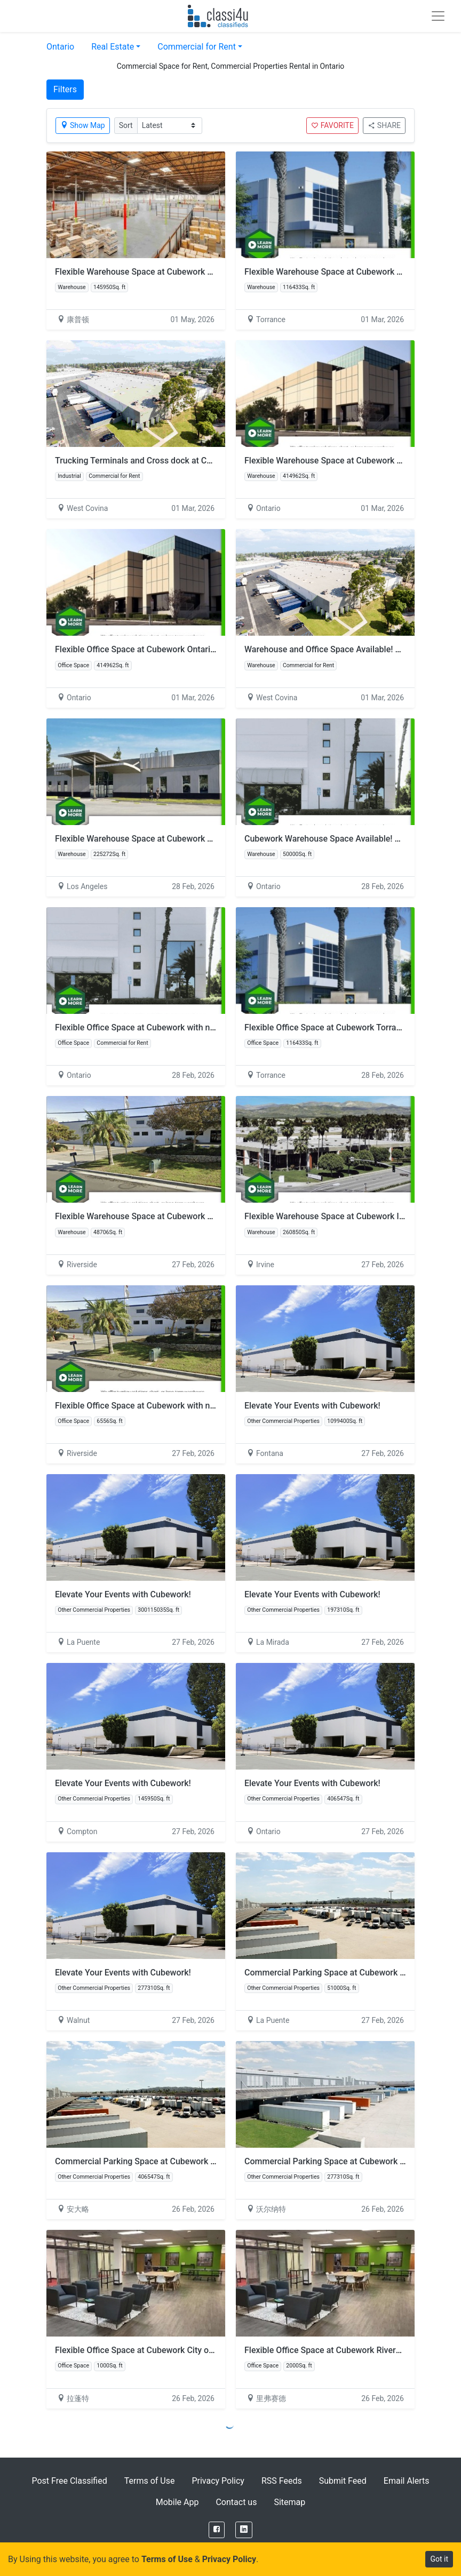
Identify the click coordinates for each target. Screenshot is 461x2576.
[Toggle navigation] (438, 16)
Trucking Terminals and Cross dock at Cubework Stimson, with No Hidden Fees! (206, 460)
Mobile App (177, 2502)
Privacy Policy (218, 2481)
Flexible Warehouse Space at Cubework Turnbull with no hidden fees (185, 839)
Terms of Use (149, 2481)
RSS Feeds (281, 2481)
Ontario (60, 47)
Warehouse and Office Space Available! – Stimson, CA (347, 649)
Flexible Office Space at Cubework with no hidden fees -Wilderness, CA (189, 1406)
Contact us (236, 2502)
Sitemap (289, 2502)
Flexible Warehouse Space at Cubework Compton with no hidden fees (187, 272)
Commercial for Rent (196, 47)
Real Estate (112, 47)
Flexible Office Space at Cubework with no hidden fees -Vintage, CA (183, 1027)
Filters (65, 89)
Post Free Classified (69, 2481)
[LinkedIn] (243, 2530)
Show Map (82, 125)
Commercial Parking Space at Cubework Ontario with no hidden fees (185, 2161)
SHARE (384, 125)
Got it (439, 2559)
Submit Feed (343, 2481)
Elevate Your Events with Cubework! (312, 1406)
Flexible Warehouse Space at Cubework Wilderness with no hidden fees (190, 1216)
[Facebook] (217, 2530)
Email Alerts (407, 2481)
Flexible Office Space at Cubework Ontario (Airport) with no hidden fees (190, 649)
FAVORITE (332, 125)
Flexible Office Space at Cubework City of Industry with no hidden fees (188, 2350)
